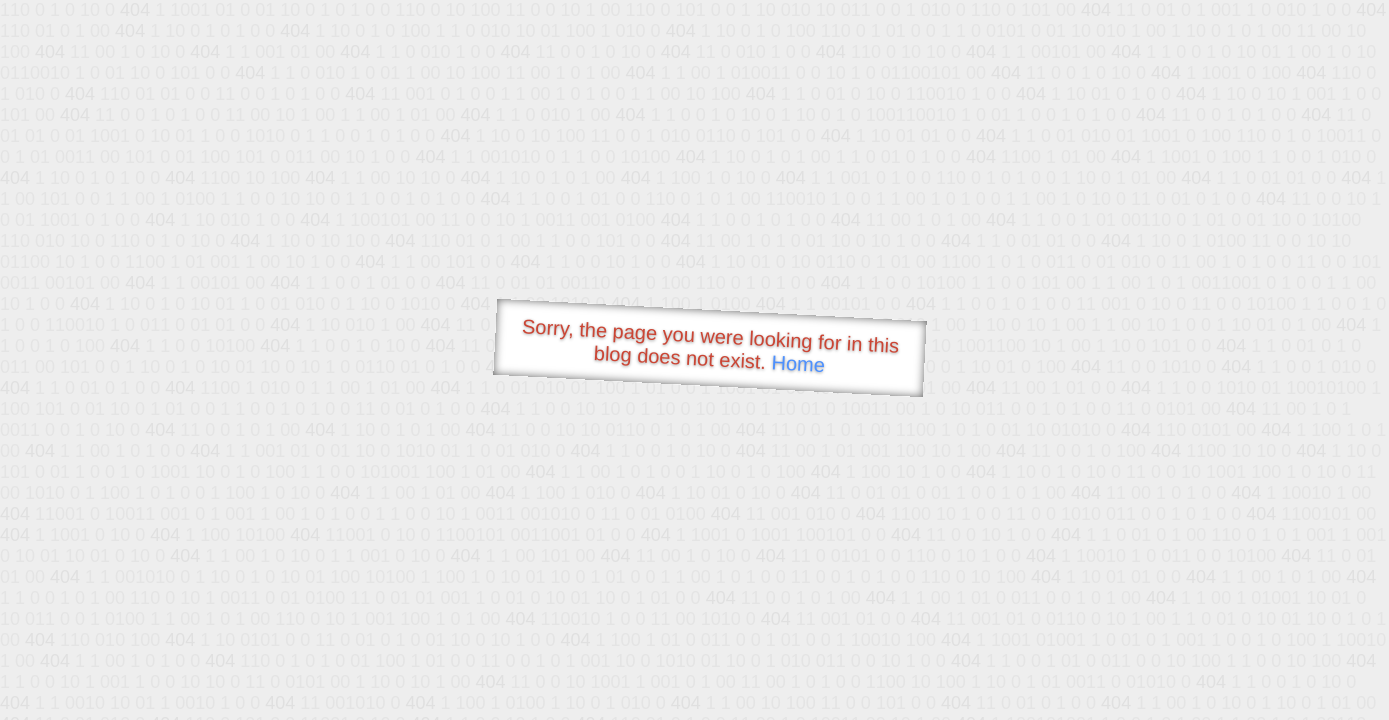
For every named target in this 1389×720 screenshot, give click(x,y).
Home (798, 363)
